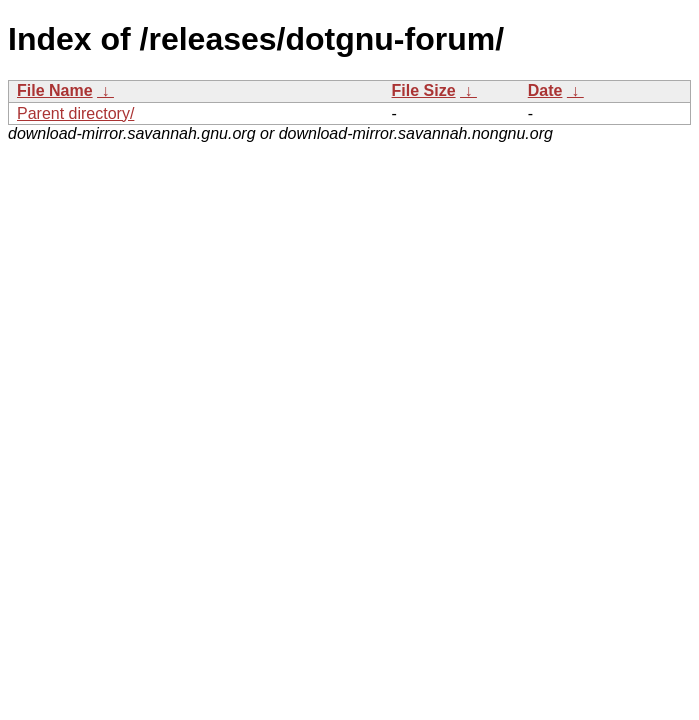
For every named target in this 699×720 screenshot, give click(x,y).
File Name (55, 90)
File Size (424, 90)
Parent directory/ (75, 113)
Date (545, 90)
